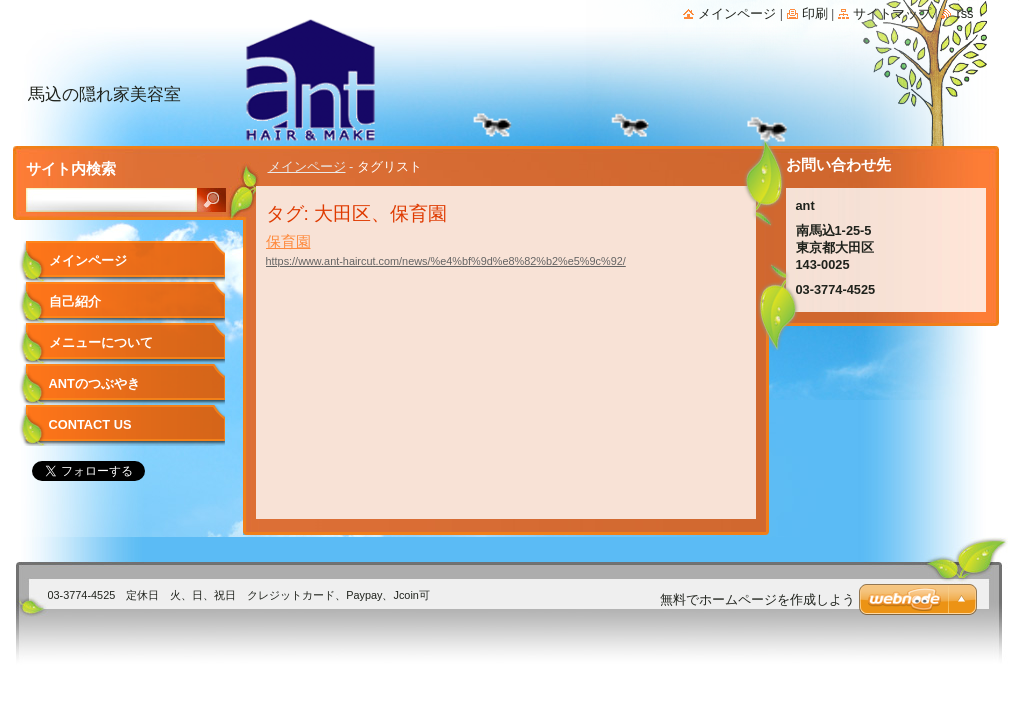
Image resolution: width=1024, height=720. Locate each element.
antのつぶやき (94, 383)
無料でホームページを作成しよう (757, 599)
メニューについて (101, 342)
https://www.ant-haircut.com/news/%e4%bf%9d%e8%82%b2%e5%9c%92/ (446, 261)
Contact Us (90, 424)
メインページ (307, 166)
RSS (964, 13)
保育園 (288, 241)
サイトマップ (892, 13)
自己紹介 (75, 301)
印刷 (815, 13)
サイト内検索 (71, 168)
